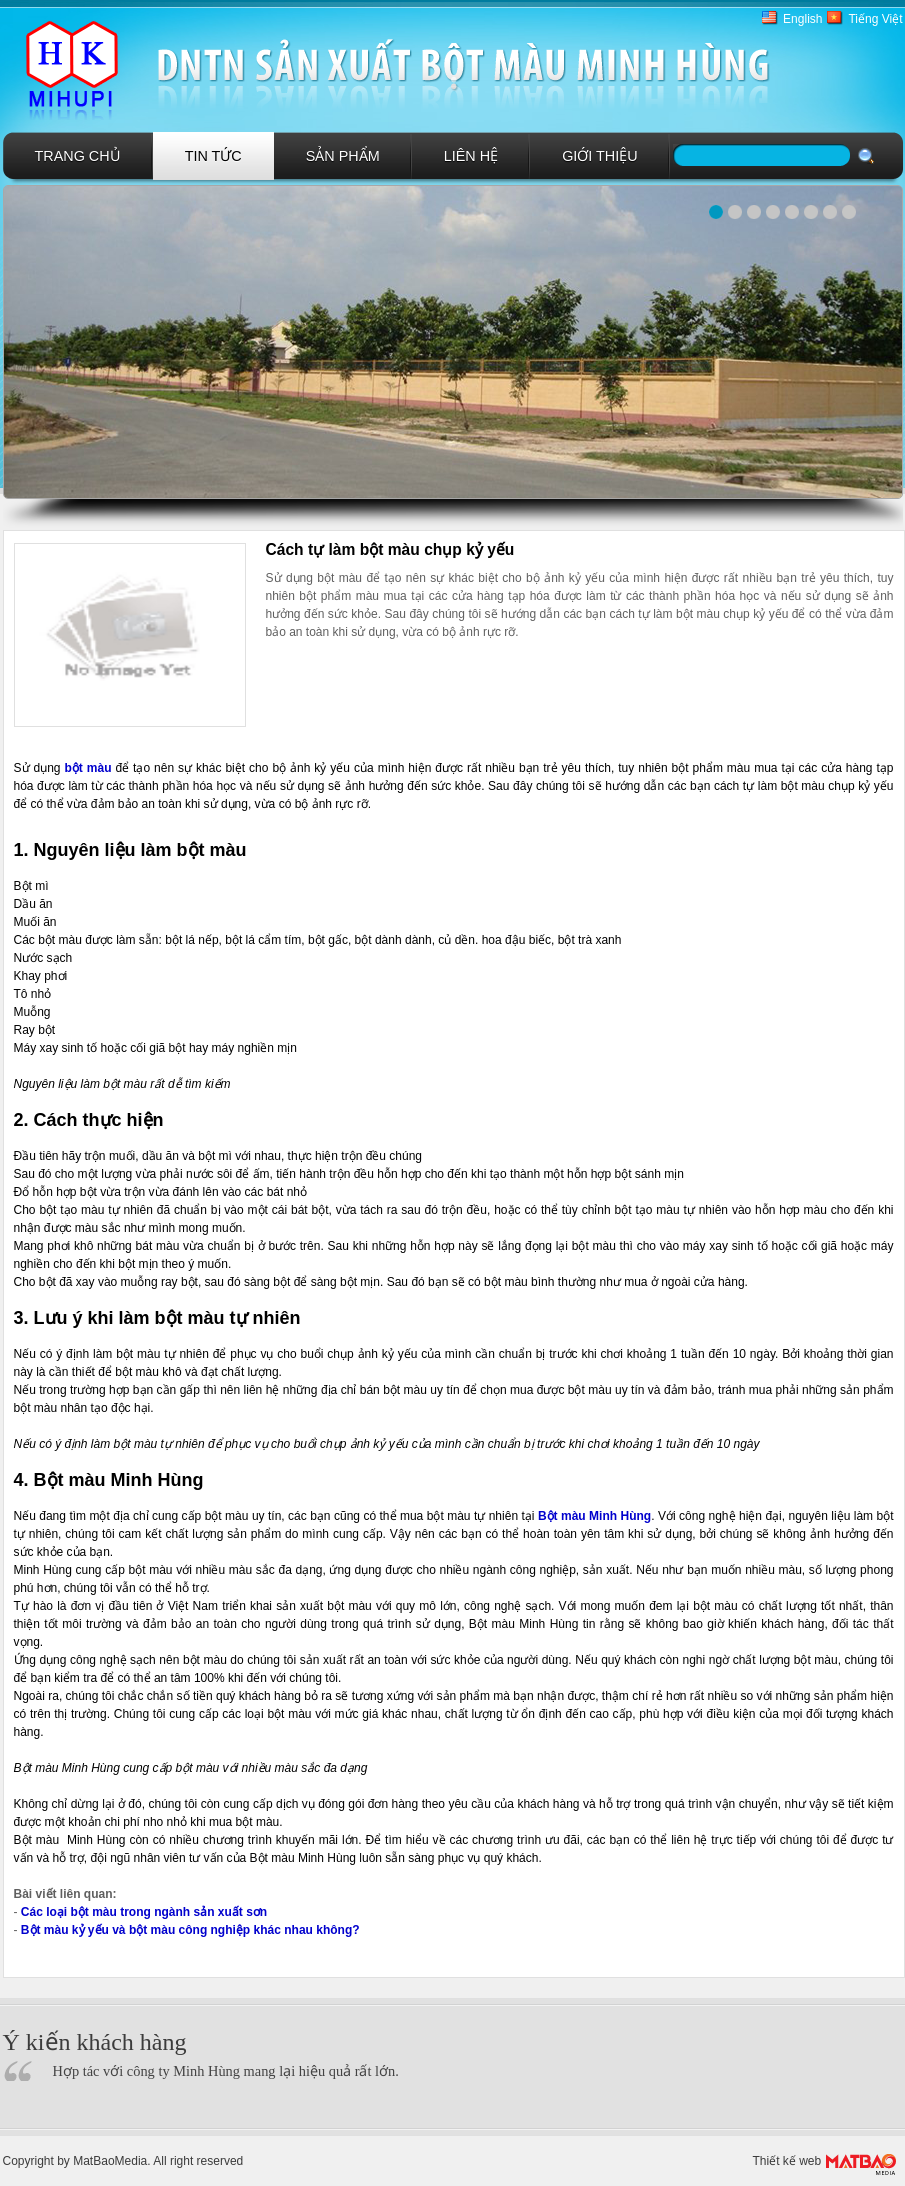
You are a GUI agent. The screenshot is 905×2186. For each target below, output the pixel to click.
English (802, 19)
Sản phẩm (343, 156)
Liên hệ (471, 156)
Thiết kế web (787, 2161)
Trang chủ (78, 156)
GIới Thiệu (600, 156)
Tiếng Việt (875, 19)
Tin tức (213, 156)
